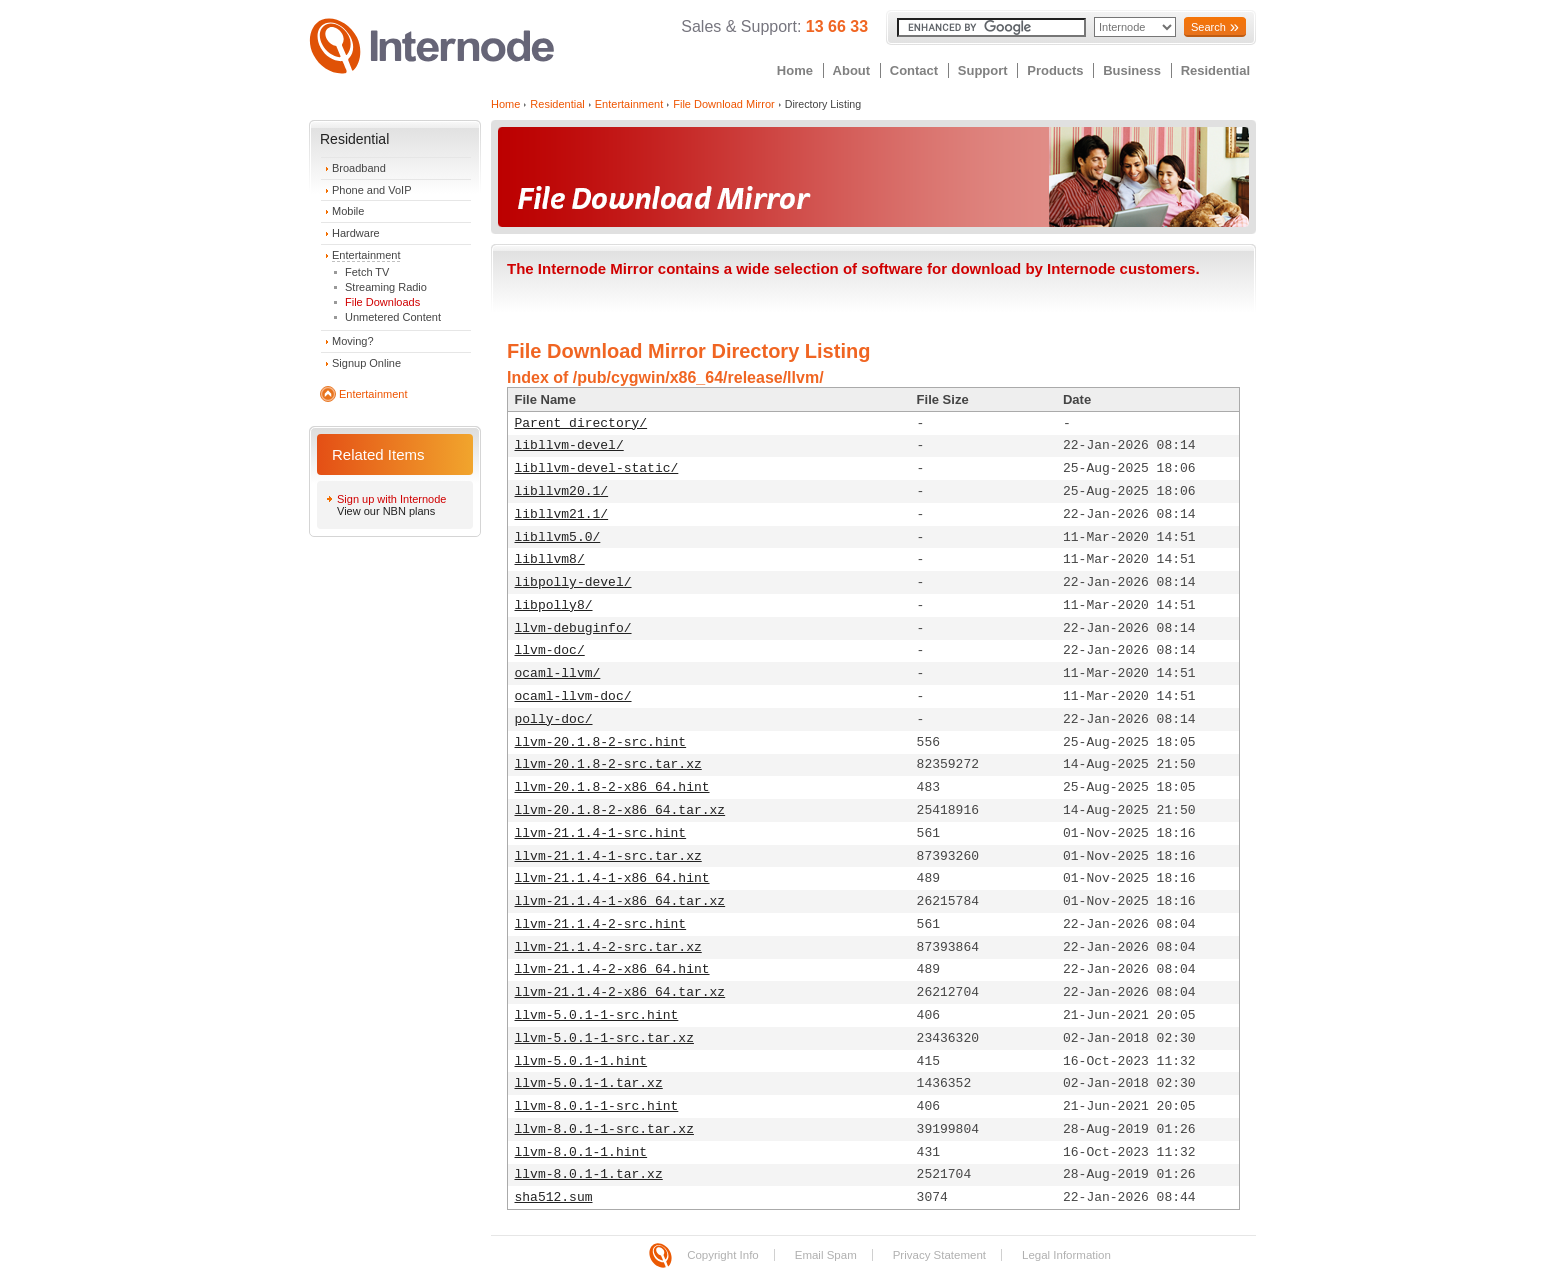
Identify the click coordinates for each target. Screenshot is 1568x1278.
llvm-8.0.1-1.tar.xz (589, 1174)
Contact (914, 70)
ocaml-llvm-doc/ (573, 696)
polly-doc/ (554, 719)
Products (1055, 70)
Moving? (353, 341)
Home (795, 70)
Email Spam (826, 1255)
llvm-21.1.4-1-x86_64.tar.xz (620, 901)
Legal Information (1066, 1255)
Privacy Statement (939, 1255)
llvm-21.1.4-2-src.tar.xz (608, 947)
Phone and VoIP (372, 190)
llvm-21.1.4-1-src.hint (601, 833)
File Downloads (382, 302)
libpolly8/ (554, 605)
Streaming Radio (386, 287)
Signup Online (366, 363)
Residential (1215, 70)
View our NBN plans (386, 511)
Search (1208, 27)
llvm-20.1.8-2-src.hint (601, 742)
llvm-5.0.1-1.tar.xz (589, 1083)
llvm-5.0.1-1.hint (581, 1061)
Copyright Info (723, 1255)
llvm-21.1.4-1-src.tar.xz (608, 856)
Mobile (348, 211)
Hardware (356, 233)
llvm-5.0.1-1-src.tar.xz (604, 1038)
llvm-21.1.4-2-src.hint (601, 924)
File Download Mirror (723, 104)
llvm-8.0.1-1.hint (581, 1152)
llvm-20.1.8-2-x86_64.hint (612, 787)
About (852, 70)
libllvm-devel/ (569, 445)
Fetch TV (367, 272)
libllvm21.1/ (562, 514)
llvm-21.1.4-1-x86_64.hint (612, 878)
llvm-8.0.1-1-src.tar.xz (604, 1129)
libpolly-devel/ (573, 582)
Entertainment (366, 255)
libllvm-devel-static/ (597, 468)
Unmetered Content (393, 317)
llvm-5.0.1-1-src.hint (597, 1015)
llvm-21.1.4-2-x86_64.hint (612, 969)
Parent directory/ (581, 423)
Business (1132, 70)
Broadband (359, 168)
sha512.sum (554, 1197)
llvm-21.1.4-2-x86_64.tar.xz (620, 992)
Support (983, 70)
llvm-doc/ (550, 650)
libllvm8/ (550, 559)
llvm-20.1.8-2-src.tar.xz (608, 764)
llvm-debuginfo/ (573, 628)
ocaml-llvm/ (558, 673)
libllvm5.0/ (558, 537)
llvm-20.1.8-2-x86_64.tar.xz (620, 810)
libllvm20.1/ (562, 491)
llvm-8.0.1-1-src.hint (597, 1106)
